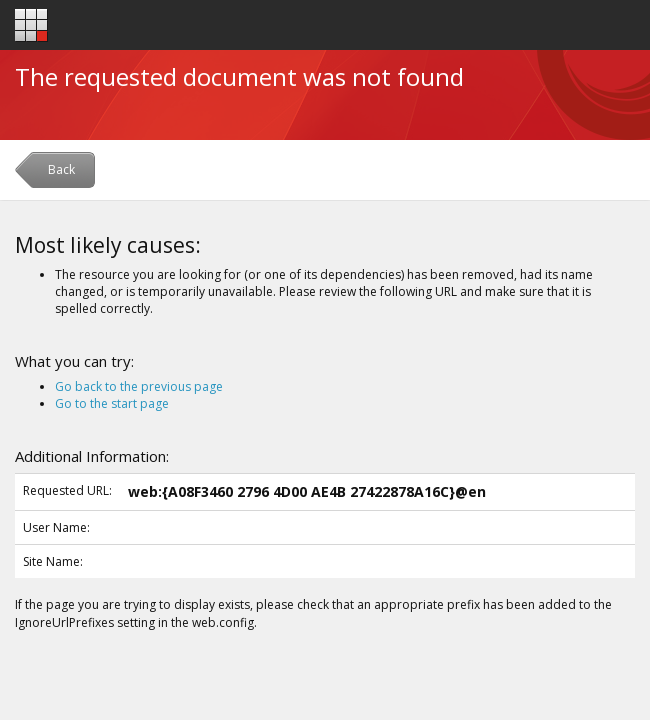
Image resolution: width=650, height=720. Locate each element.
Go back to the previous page (139, 386)
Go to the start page (112, 403)
